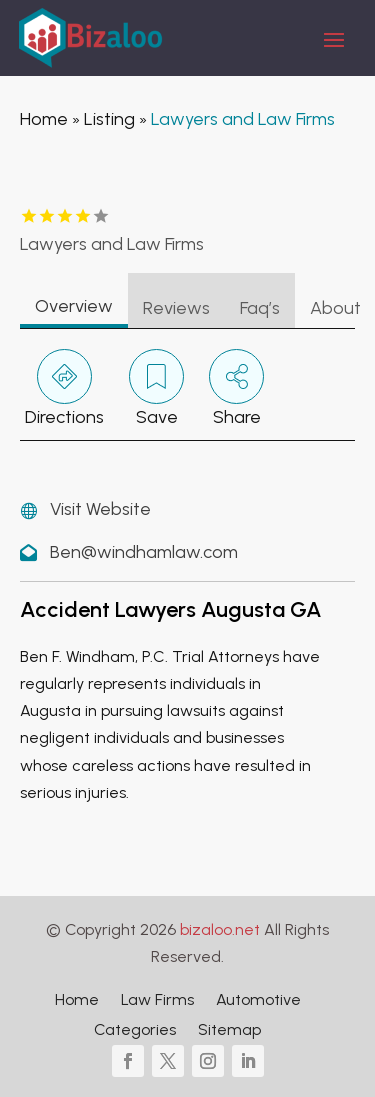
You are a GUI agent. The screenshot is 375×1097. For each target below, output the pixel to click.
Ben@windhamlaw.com (144, 552)
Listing (109, 119)
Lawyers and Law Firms (243, 119)
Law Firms (157, 1001)
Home (44, 119)
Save (156, 388)
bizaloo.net (220, 929)
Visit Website (100, 509)
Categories (135, 1031)
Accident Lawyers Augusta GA (171, 609)
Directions (64, 388)
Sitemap (229, 1031)
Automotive (258, 1001)
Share (236, 388)
